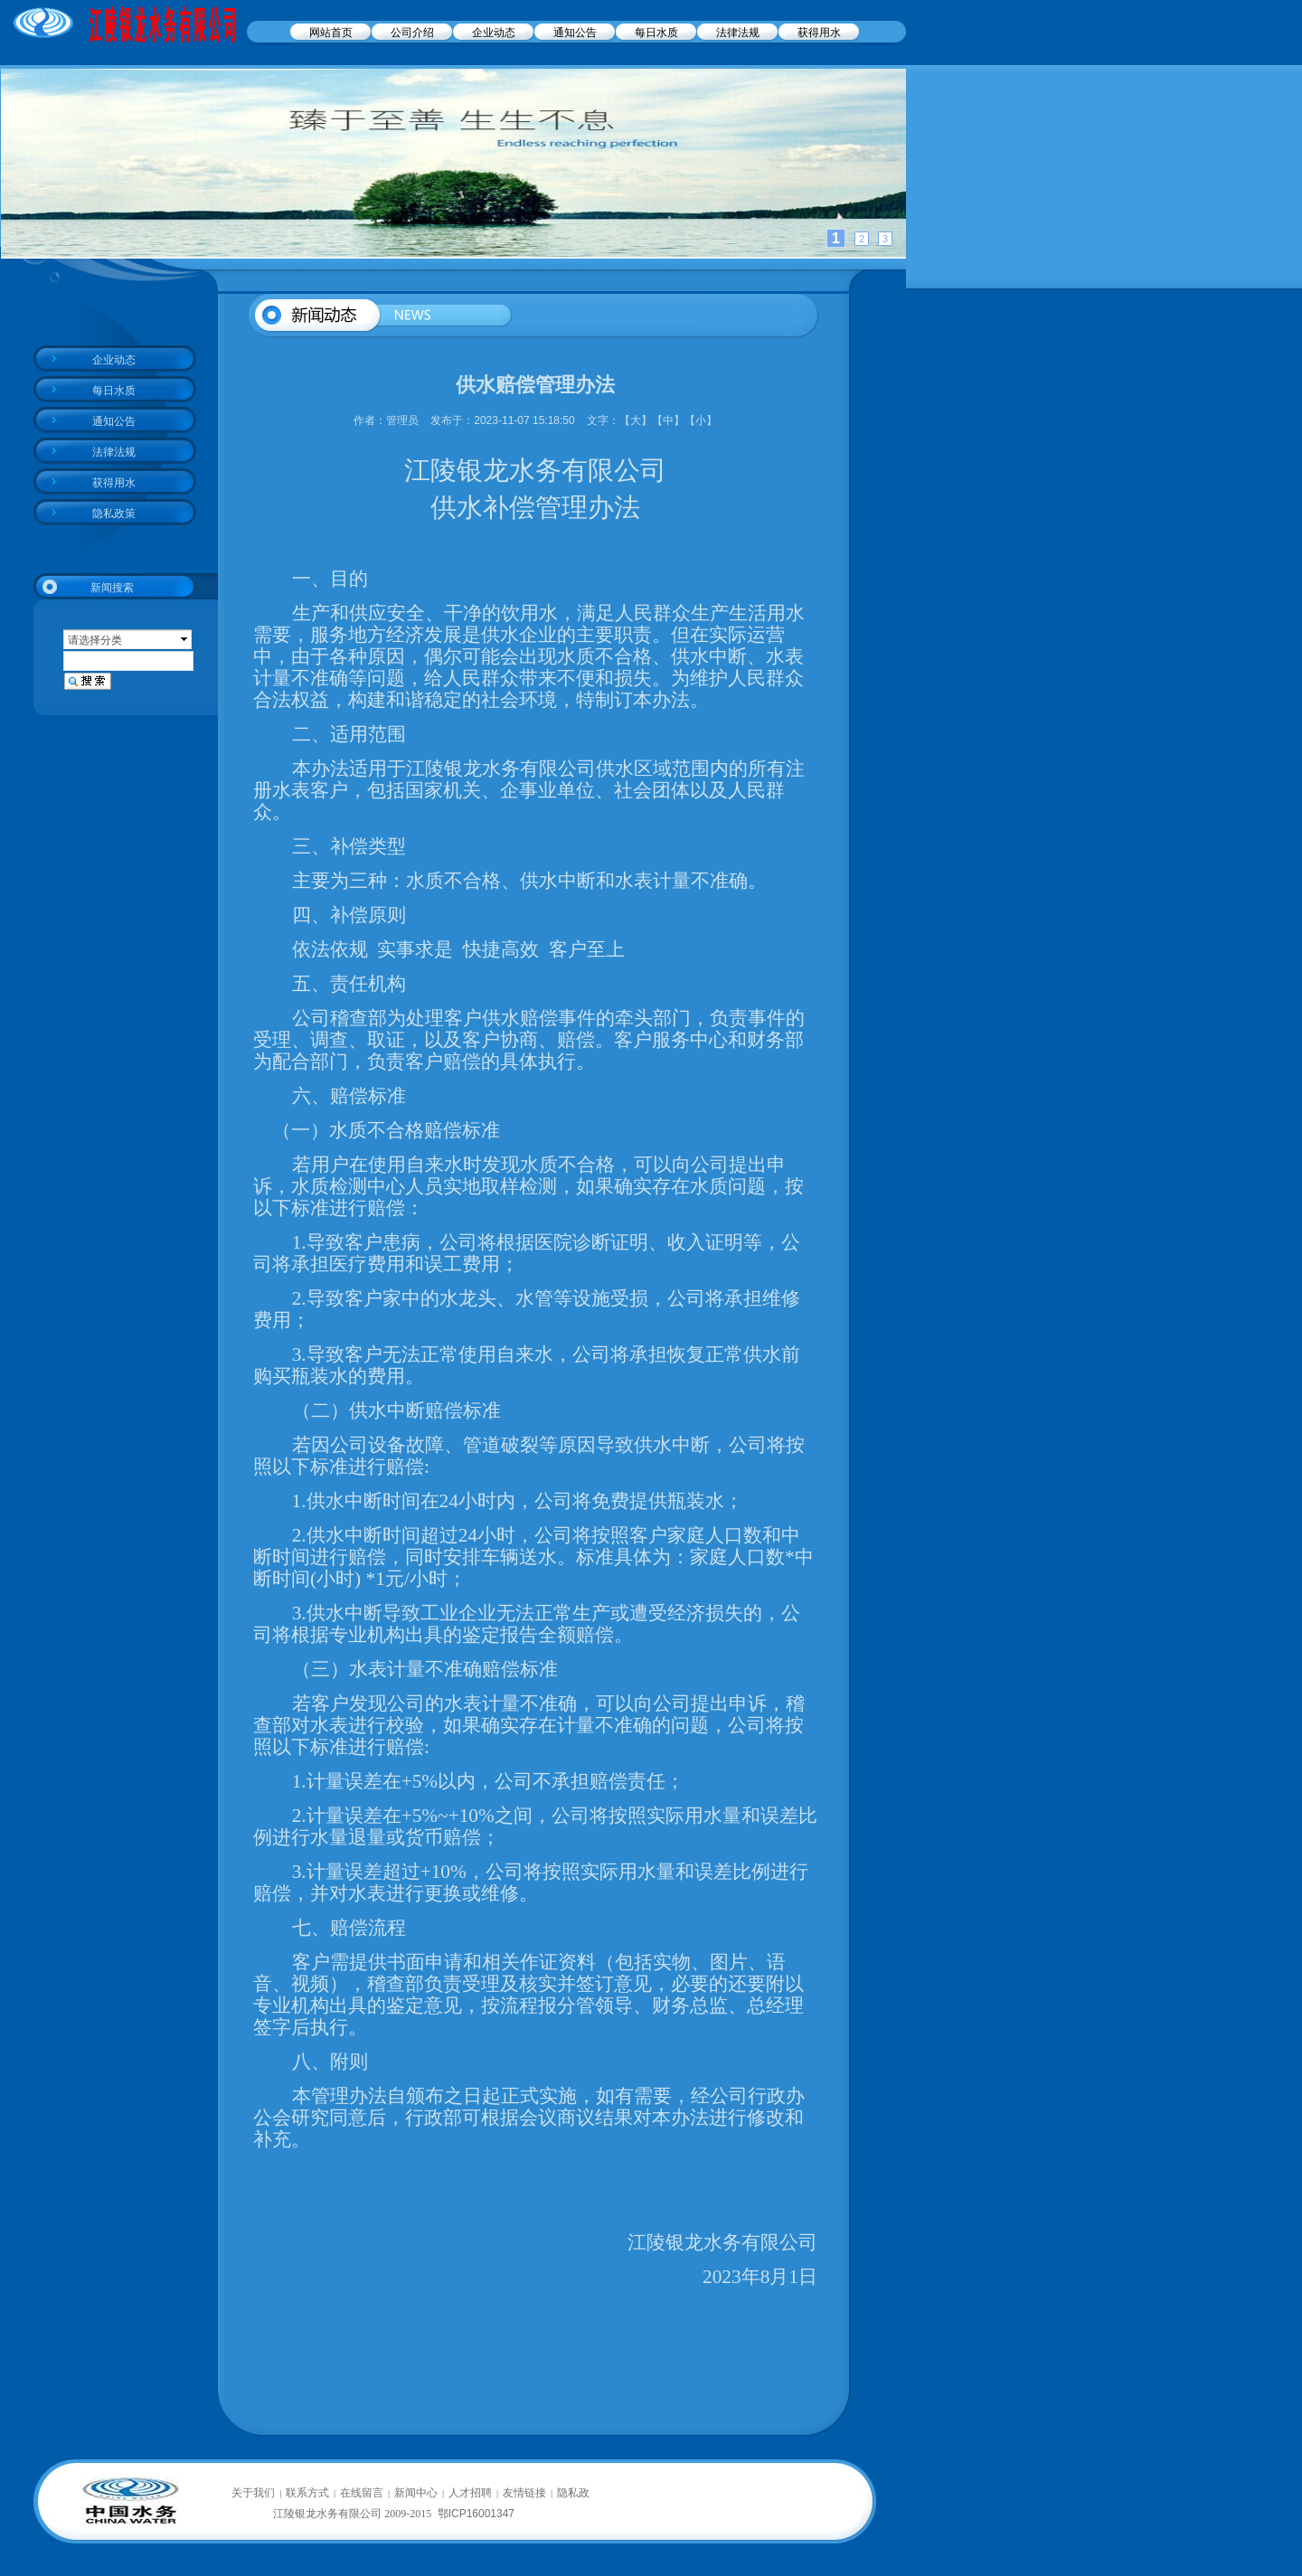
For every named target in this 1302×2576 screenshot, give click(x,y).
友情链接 (524, 2492)
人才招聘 (470, 2492)
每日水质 (656, 32)
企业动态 (493, 32)
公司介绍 (412, 32)
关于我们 (253, 2492)
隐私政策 (114, 513)
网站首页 (331, 32)
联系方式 (307, 2492)
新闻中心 (416, 2492)
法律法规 (738, 32)
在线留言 (361, 2492)
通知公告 (575, 32)
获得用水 (819, 32)
